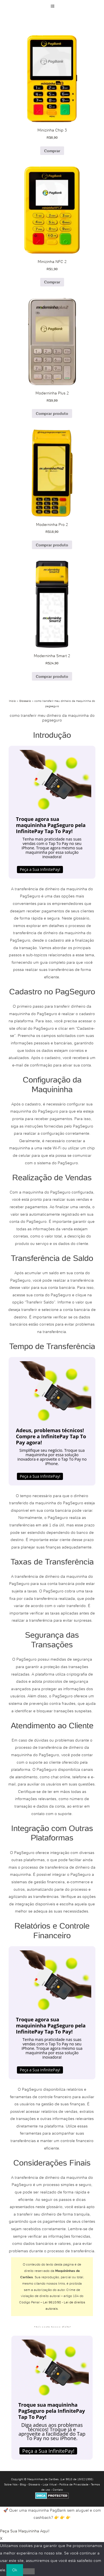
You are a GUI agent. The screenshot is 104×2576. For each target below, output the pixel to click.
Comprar (52, 150)
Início (12, 701)
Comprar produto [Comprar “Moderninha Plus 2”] (52, 413)
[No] (29, 2571)
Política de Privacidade (73, 2484)
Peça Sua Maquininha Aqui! (25, 2530)
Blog (23, 2484)
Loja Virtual (50, 2484)
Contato (58, 2489)
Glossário (25, 701)
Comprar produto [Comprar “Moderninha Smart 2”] (52, 676)
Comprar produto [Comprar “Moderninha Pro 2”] (52, 544)
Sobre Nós (10, 2484)
